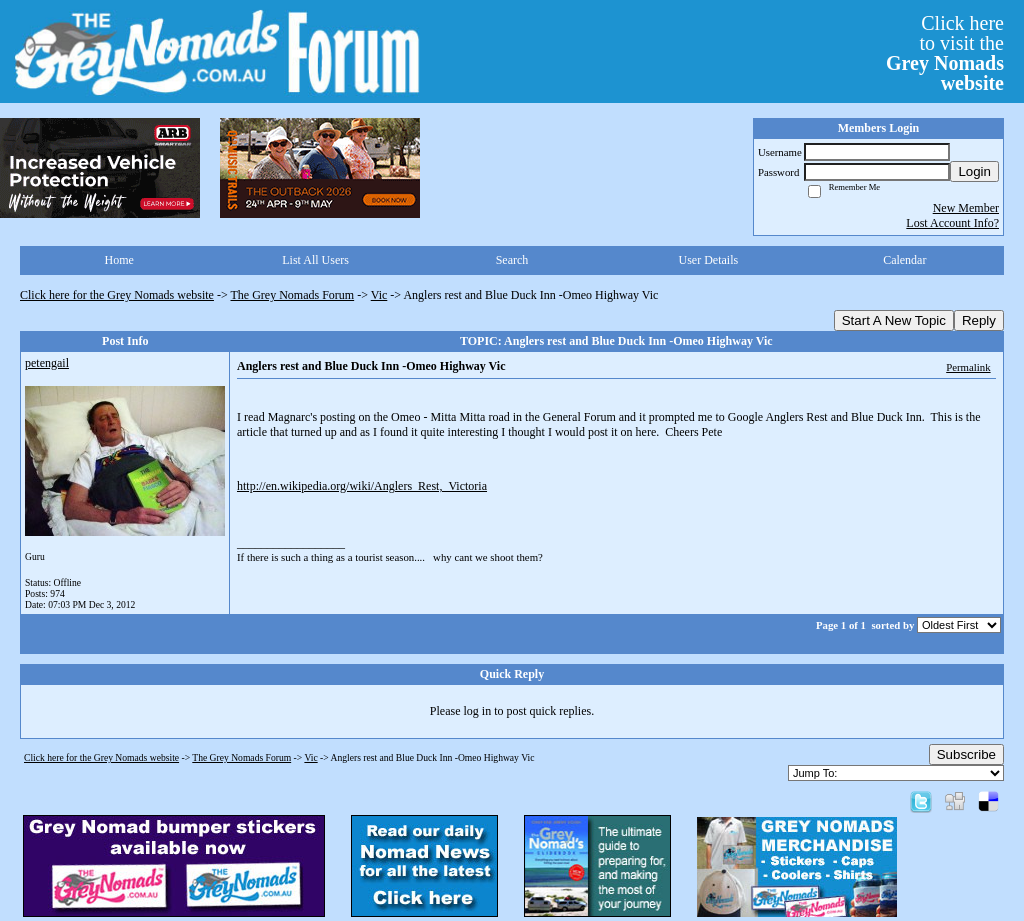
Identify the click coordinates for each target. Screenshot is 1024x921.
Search (512, 260)
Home (119, 260)
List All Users (315, 260)
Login (974, 171)
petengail (47, 363)
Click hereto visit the (945, 53)
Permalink (968, 367)
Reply (979, 320)
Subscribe (966, 754)
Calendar (904, 260)
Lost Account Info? (952, 223)
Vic (379, 295)
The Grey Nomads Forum (293, 295)
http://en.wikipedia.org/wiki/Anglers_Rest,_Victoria (362, 486)
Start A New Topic (894, 320)
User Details (709, 260)
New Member (966, 208)
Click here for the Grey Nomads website (117, 295)
